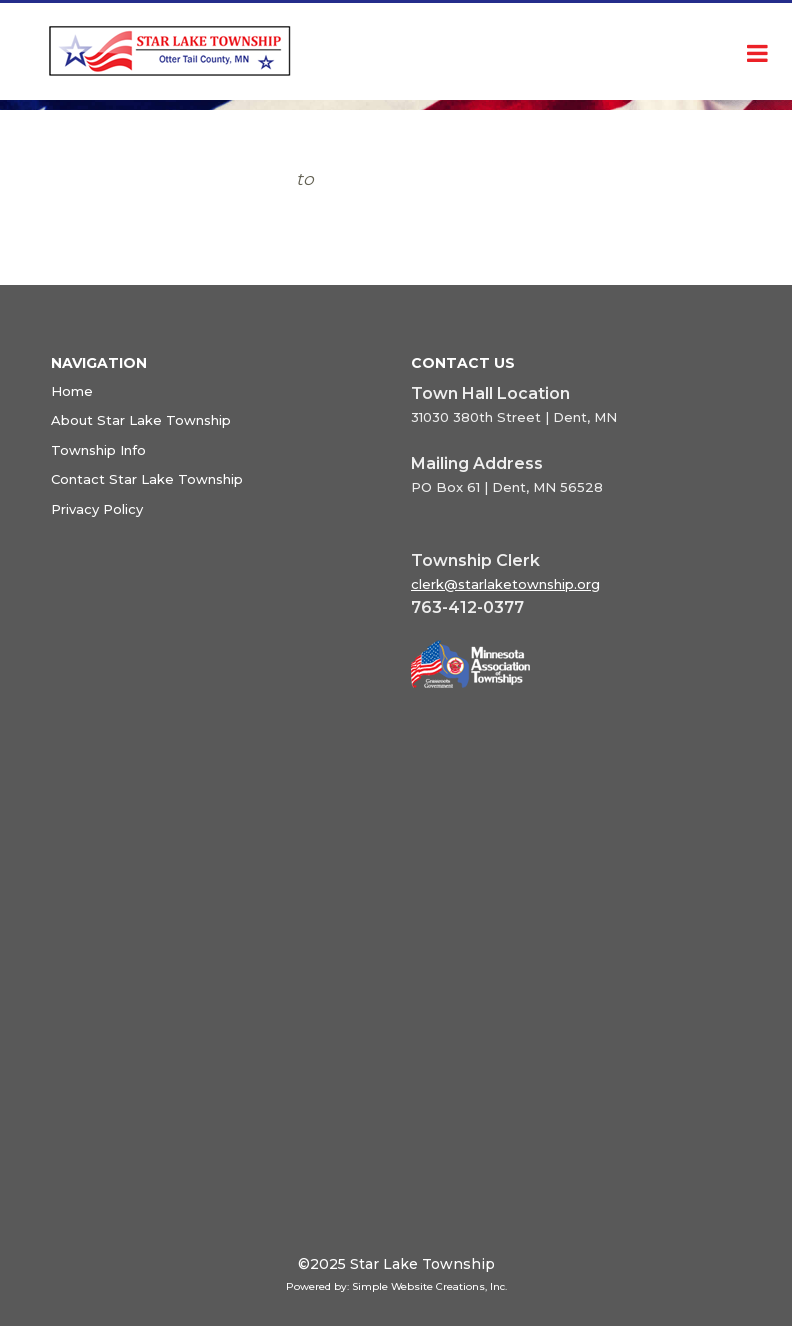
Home (72, 391)
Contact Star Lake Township (147, 479)
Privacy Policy (97, 509)
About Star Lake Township (141, 420)
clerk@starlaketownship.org (505, 584)
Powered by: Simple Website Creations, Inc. (396, 1286)
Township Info (98, 450)
